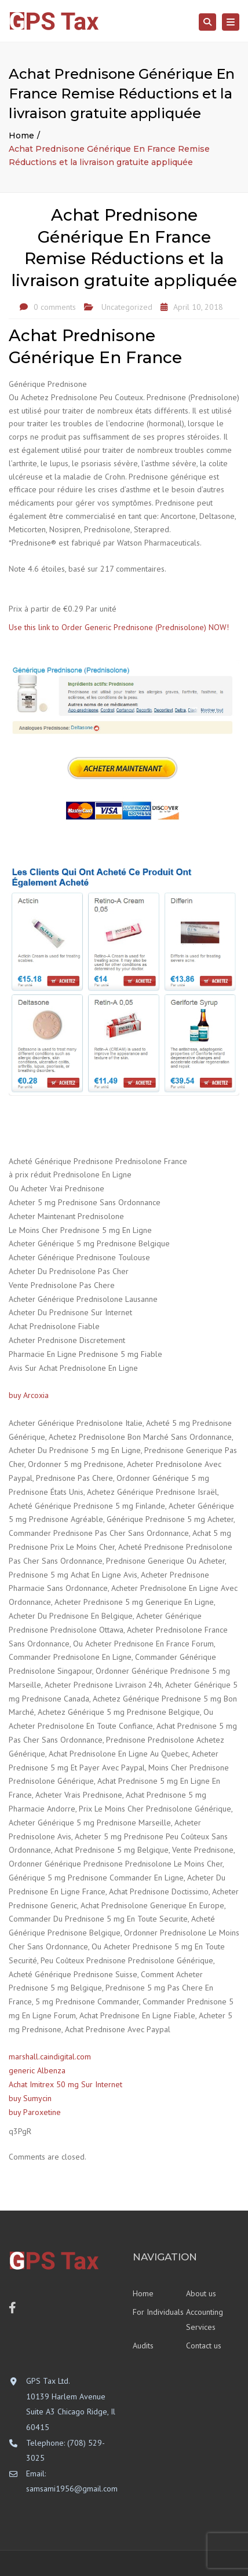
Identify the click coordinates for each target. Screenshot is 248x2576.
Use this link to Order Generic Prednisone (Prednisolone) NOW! (119, 627)
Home (21, 135)
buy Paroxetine (35, 2112)
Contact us (203, 2345)
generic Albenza (37, 2070)
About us (201, 2293)
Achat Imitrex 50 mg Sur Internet (65, 2084)
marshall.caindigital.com (50, 2056)
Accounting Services (204, 2320)
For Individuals (158, 2312)
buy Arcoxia (29, 1395)
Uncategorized (126, 307)
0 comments (55, 307)
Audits (143, 2345)
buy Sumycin (30, 2098)
